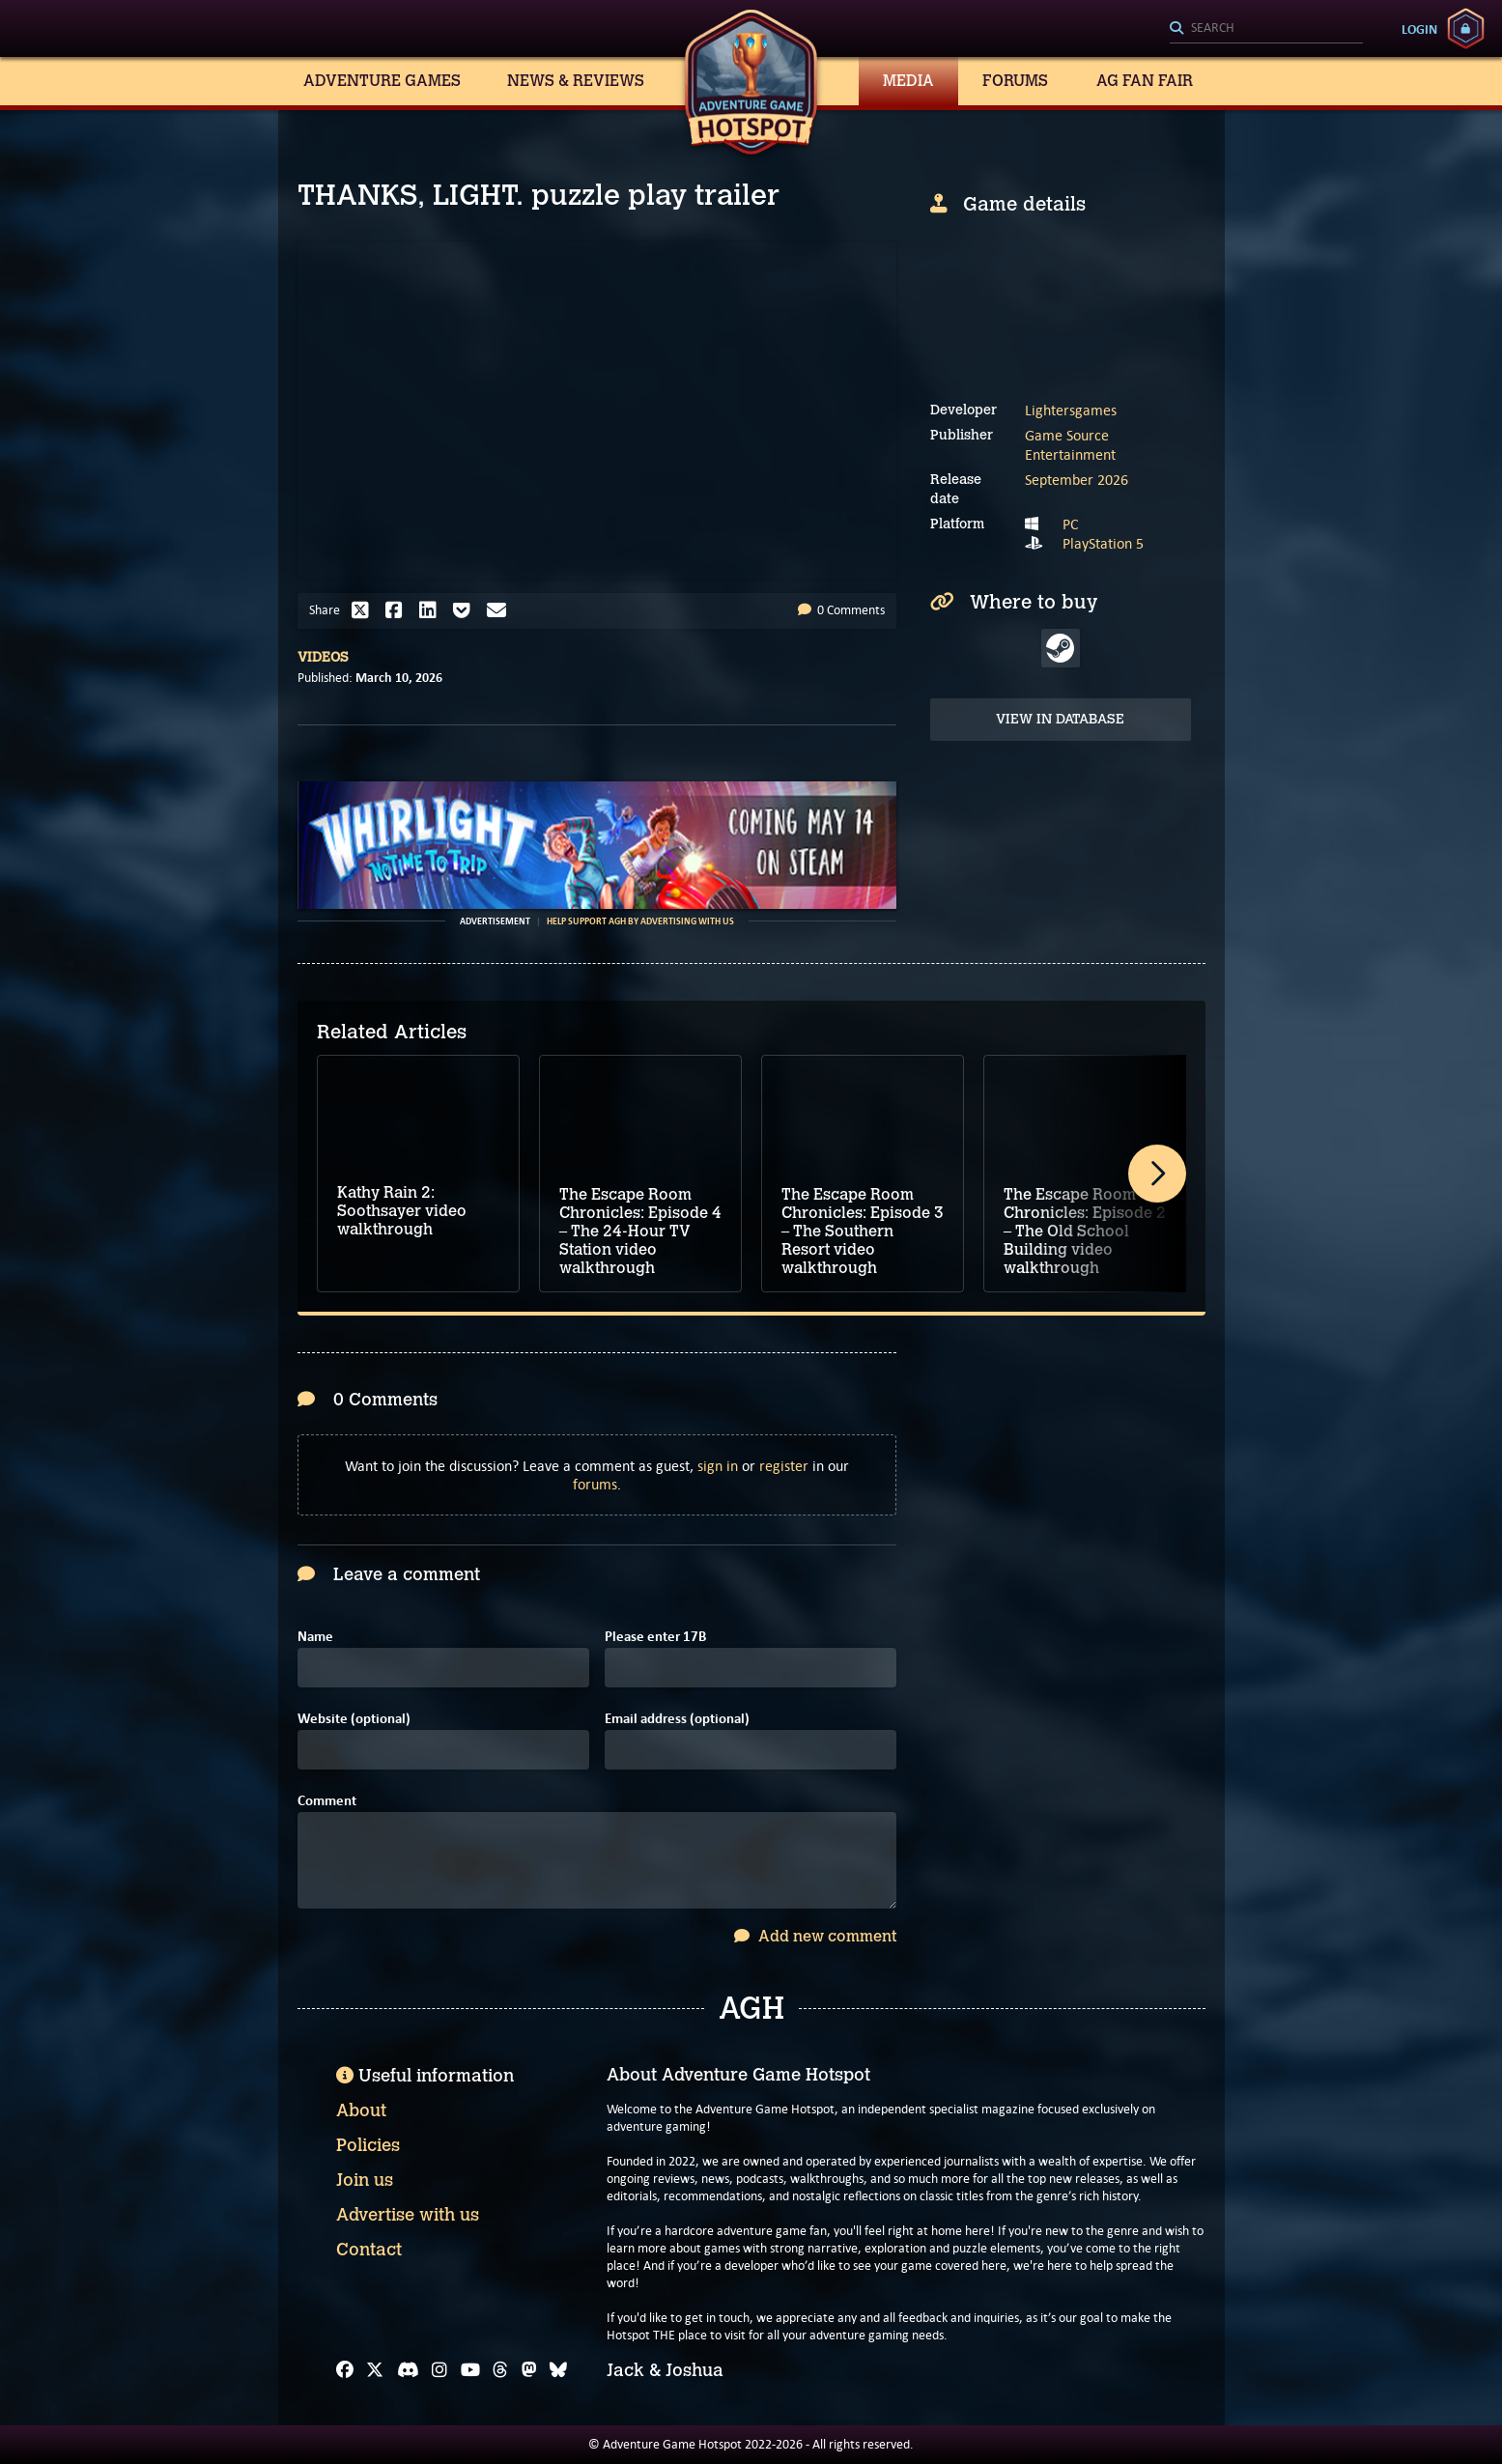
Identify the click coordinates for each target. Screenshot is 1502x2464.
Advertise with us (407, 2214)
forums (595, 1484)
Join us (364, 2180)
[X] (374, 2370)
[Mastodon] (529, 2370)
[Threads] (500, 2370)
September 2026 (1076, 479)
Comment (327, 1801)
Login (1419, 29)
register (783, 1466)
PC (1071, 524)
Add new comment (815, 1936)
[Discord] (408, 2370)
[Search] (1266, 28)
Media (908, 80)
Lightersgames (1071, 410)
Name (315, 1637)
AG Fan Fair (1144, 80)
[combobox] (1266, 28)
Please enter (655, 1637)
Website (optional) (354, 1719)
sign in (717, 1466)
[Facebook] (345, 2370)
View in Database (1060, 719)
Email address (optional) (677, 1719)
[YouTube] (470, 2370)
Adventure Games (382, 80)
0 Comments (841, 610)
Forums (1015, 80)
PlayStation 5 (1103, 543)
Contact (369, 2249)
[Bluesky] (558, 2370)
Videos (323, 657)
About (361, 2110)
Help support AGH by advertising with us (640, 921)
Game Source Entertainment (1070, 445)
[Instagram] (439, 2370)
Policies (368, 2145)
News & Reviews (575, 80)
